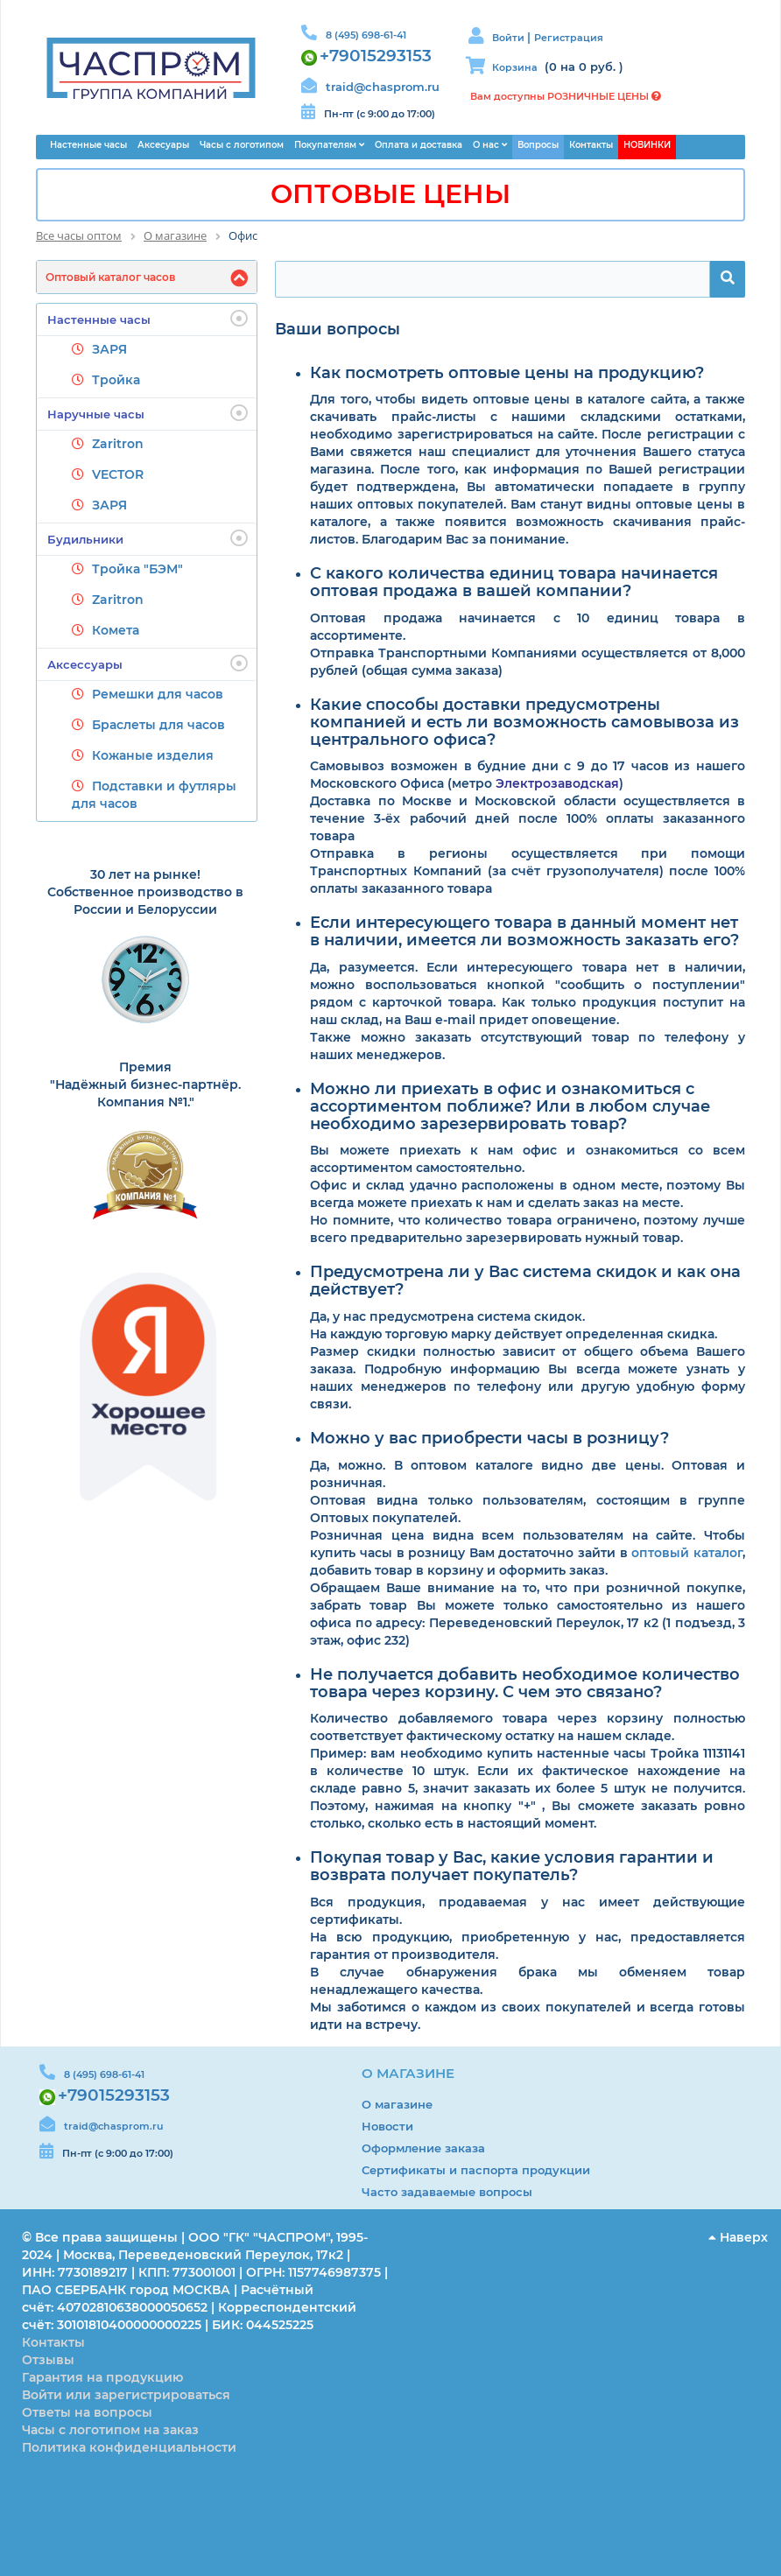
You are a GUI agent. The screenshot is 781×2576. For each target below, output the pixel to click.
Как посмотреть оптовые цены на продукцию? (507, 374)
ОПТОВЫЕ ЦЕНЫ (390, 194)
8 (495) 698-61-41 (366, 35)
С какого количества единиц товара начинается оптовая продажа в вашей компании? (514, 582)
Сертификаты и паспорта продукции (476, 2170)
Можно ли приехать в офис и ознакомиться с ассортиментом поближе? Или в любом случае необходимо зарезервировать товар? (510, 1107)
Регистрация (568, 38)
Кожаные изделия (153, 755)
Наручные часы (147, 413)
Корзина (515, 67)
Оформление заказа (423, 2148)
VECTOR (118, 474)
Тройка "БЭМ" (137, 569)
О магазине (397, 2104)
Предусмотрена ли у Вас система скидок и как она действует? (525, 1281)
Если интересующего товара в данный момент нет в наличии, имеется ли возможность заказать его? (524, 932)
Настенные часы (147, 318)
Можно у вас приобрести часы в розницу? (489, 1439)
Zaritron (118, 444)
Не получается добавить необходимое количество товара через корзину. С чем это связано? (525, 1684)
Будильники (147, 538)
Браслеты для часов (158, 725)
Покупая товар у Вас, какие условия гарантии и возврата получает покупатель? (512, 1867)
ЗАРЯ (109, 349)
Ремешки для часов (157, 694)
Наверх (738, 2237)
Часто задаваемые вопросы (447, 2192)
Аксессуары (147, 663)
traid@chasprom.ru (383, 87)
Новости (387, 2126)
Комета (115, 630)
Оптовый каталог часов (110, 277)
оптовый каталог (686, 1553)
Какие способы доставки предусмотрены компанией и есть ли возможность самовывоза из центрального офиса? (524, 722)
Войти (509, 38)
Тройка (116, 380)
